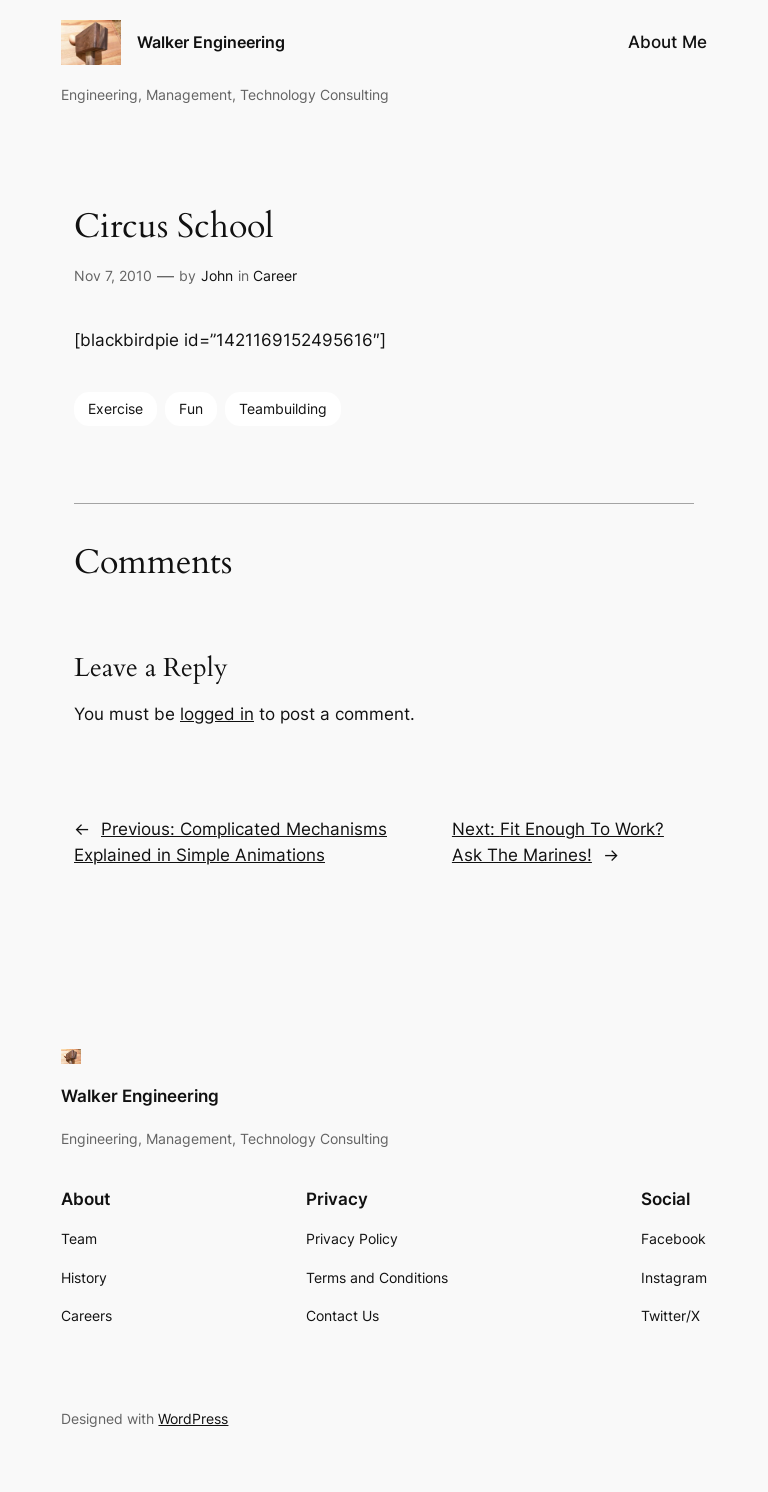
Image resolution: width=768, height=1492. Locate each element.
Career (275, 275)
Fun (191, 408)
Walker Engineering (211, 42)
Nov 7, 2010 (113, 275)
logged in (217, 714)
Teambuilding (283, 408)
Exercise (115, 408)
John (217, 275)
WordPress (193, 1418)
